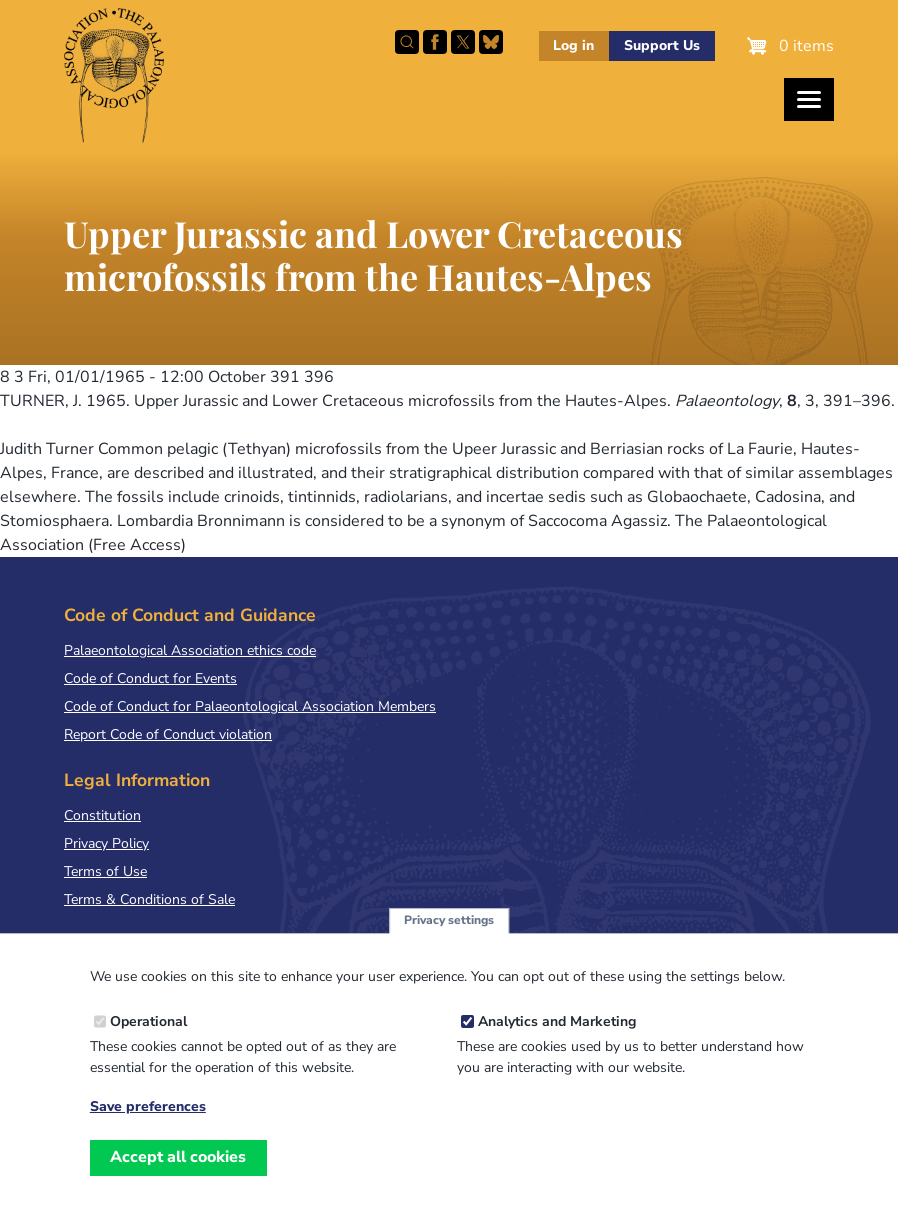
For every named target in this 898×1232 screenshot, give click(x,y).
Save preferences (148, 1124)
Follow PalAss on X (463, 42)
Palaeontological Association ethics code (190, 650)
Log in (573, 45)
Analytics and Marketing (557, 1038)
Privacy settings (449, 937)
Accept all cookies (178, 1175)
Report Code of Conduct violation (168, 734)
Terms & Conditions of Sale (149, 899)
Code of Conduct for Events (150, 678)
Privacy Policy (106, 843)
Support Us (662, 45)
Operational (148, 1038)
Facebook (435, 42)
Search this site (407, 42)
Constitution (102, 815)
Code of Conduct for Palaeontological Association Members (250, 706)
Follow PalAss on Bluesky (491, 42)
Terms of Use (105, 871)
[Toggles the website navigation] (809, 99)
